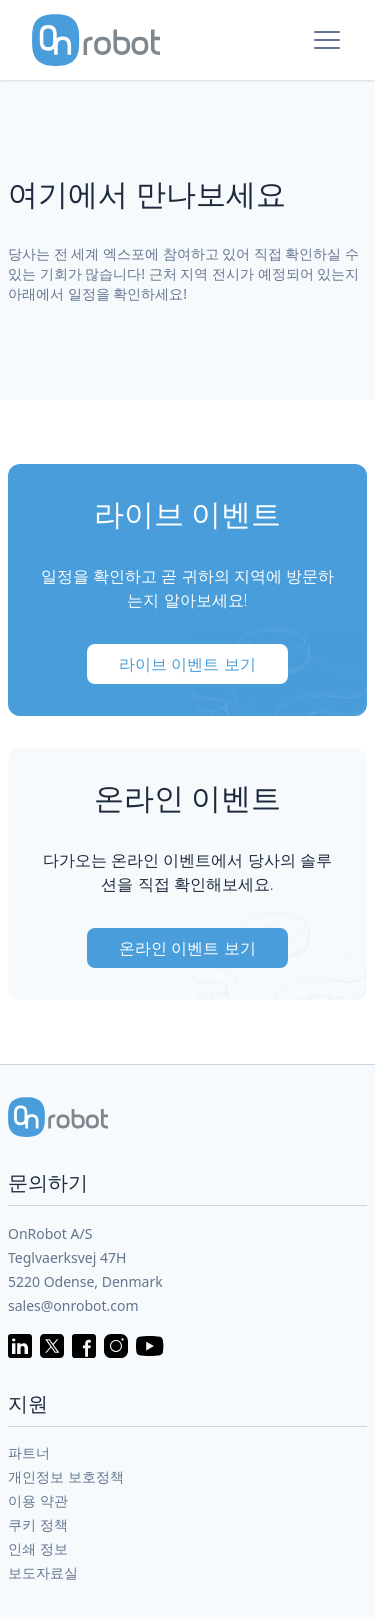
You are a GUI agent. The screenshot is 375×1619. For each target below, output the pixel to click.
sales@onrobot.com (73, 1305)
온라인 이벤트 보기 (187, 948)
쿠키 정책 (38, 1524)
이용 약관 (38, 1500)
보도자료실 (43, 1572)
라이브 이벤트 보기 (187, 664)
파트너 (29, 1452)
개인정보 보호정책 (66, 1476)
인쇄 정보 (38, 1548)
